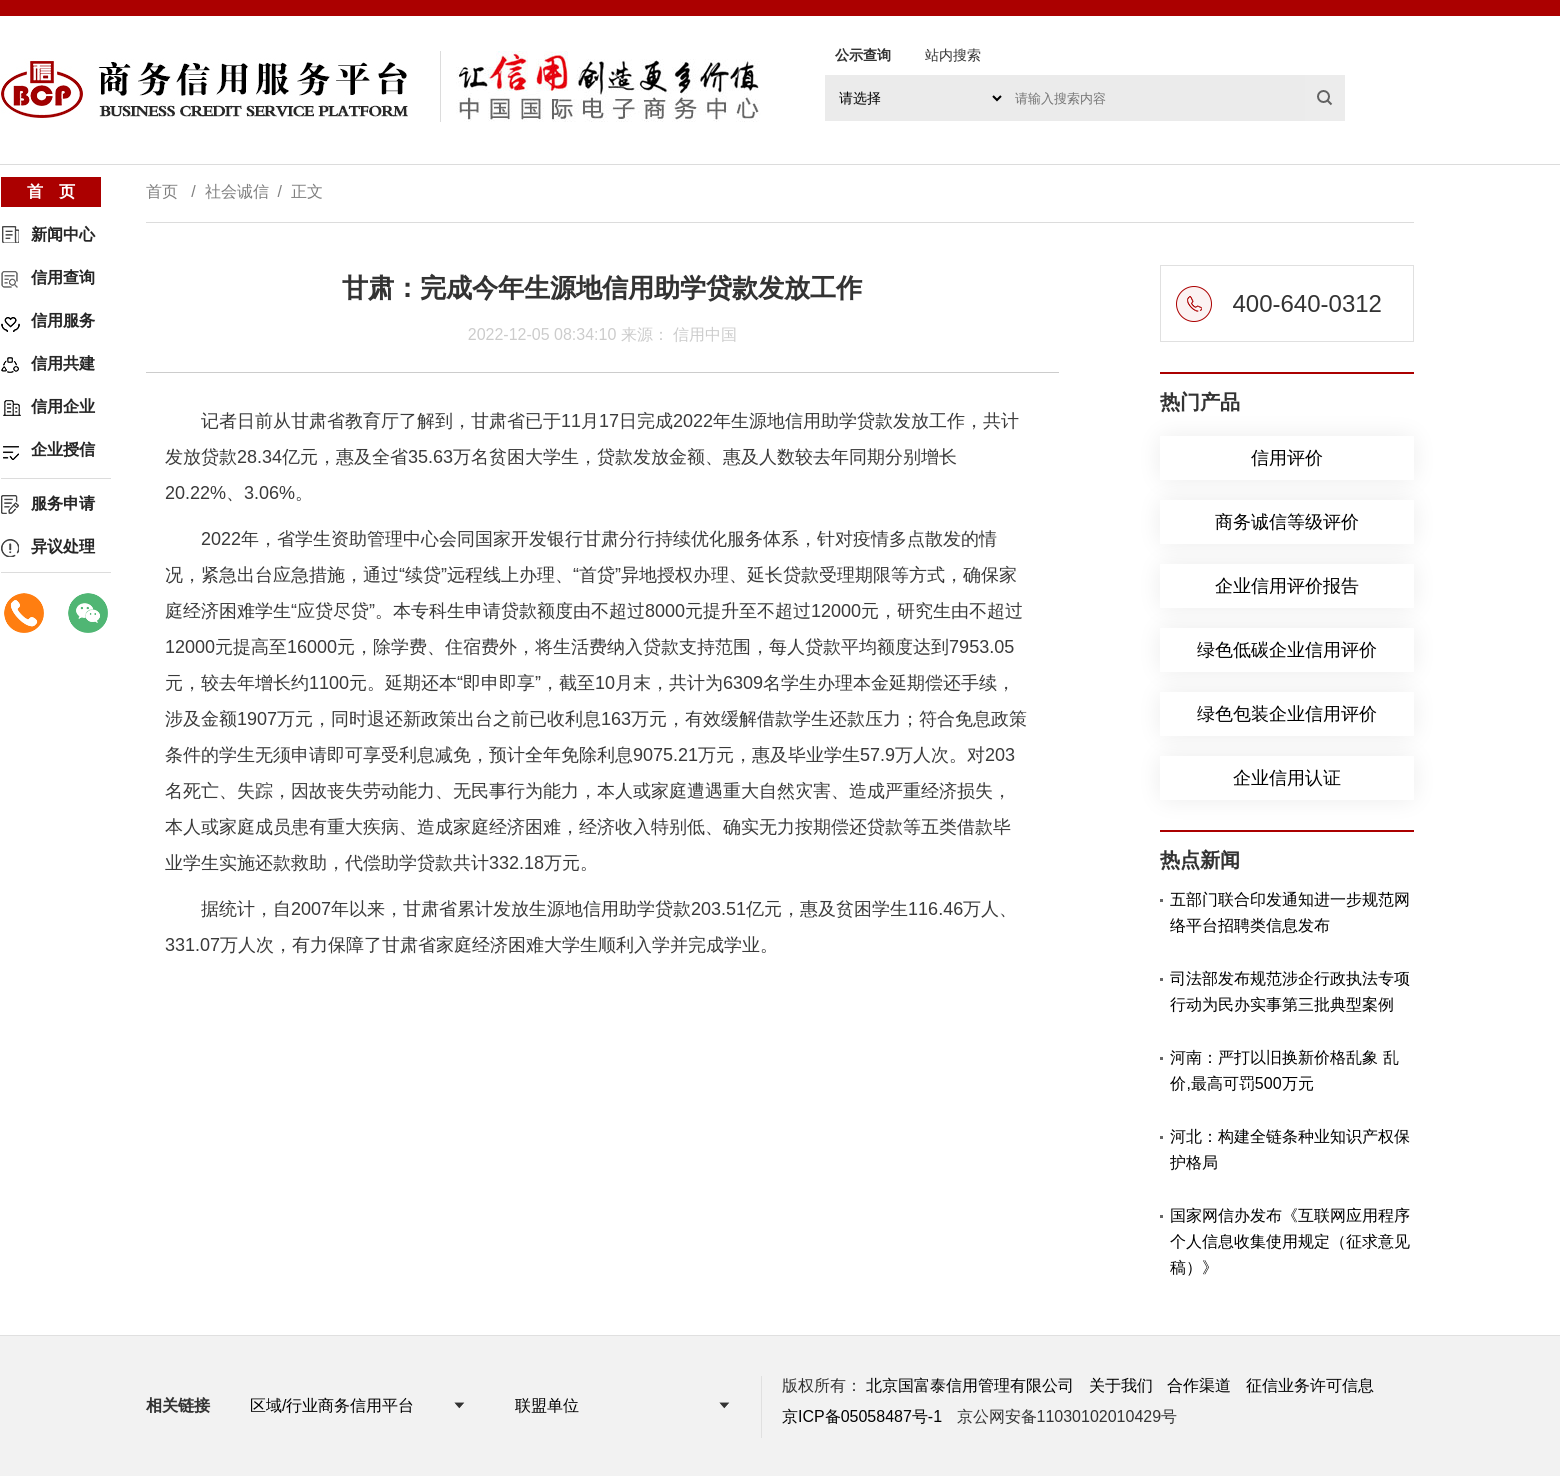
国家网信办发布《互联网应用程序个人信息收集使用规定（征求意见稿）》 (1290, 1241)
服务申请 (63, 503)
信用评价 (1287, 458)
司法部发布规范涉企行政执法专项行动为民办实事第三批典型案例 (1290, 991)
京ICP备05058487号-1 (862, 1416)
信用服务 (63, 320)
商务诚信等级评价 (1287, 522)
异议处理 (63, 546)
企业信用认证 (1287, 778)
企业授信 (63, 449)
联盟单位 (547, 1405)
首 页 (51, 191)
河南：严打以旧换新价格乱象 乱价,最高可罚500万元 (1284, 1070)
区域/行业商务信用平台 (332, 1405)
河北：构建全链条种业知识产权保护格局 (1290, 1149)
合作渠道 (1199, 1385)
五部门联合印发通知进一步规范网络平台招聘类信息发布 (1290, 912)
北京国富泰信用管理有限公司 (970, 1385)
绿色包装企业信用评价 (1287, 714)
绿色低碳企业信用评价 (1287, 650)
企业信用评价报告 (1287, 586)
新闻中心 (63, 234)
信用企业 (63, 406)
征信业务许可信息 (1310, 1385)
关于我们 (1121, 1385)
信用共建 (63, 363)
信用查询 (63, 277)
